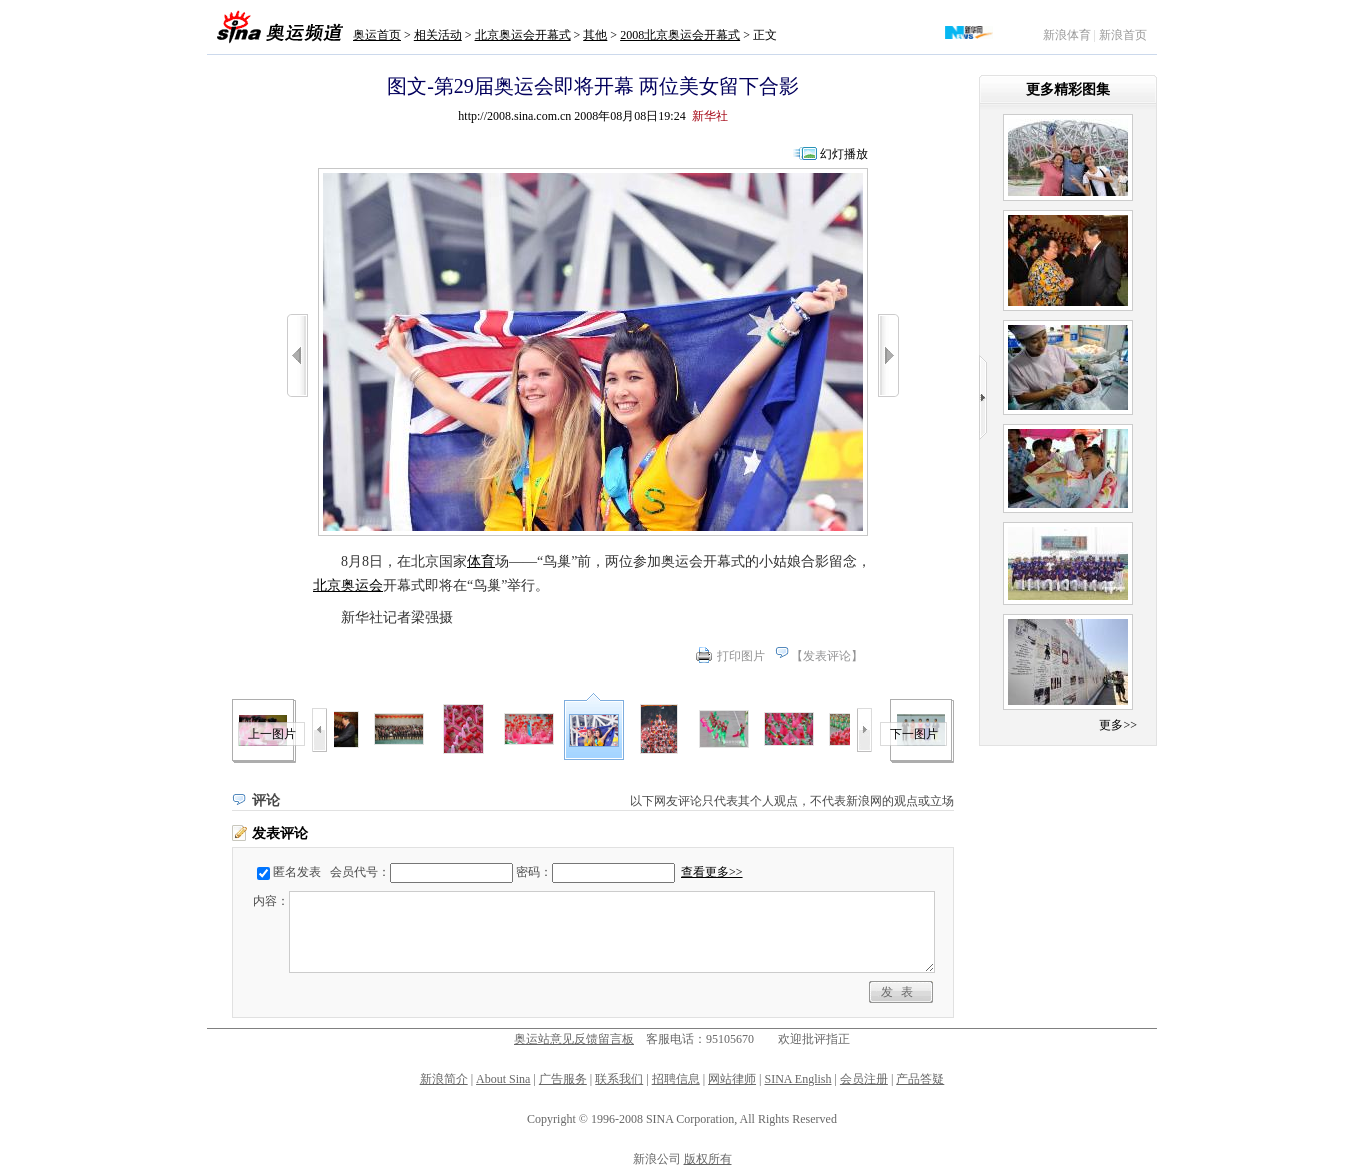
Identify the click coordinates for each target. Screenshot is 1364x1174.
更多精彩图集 (1068, 89)
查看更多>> (712, 872)
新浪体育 (1067, 35)
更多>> (1118, 725)
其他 (595, 35)
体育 (481, 561)
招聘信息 (676, 1079)
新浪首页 (1123, 35)
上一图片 (272, 734)
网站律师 (732, 1079)
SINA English (797, 1079)
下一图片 (914, 734)
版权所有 (708, 1159)
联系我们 (619, 1079)
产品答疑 (920, 1079)
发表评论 (827, 656)
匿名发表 (297, 872)
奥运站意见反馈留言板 (574, 1039)
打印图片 (741, 656)
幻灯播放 (844, 154)
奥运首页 (377, 35)
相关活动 (438, 35)
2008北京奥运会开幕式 (680, 35)
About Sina (503, 1079)
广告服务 (563, 1079)
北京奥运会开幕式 (523, 35)
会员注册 (864, 1079)
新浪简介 (444, 1079)
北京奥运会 (348, 585)
